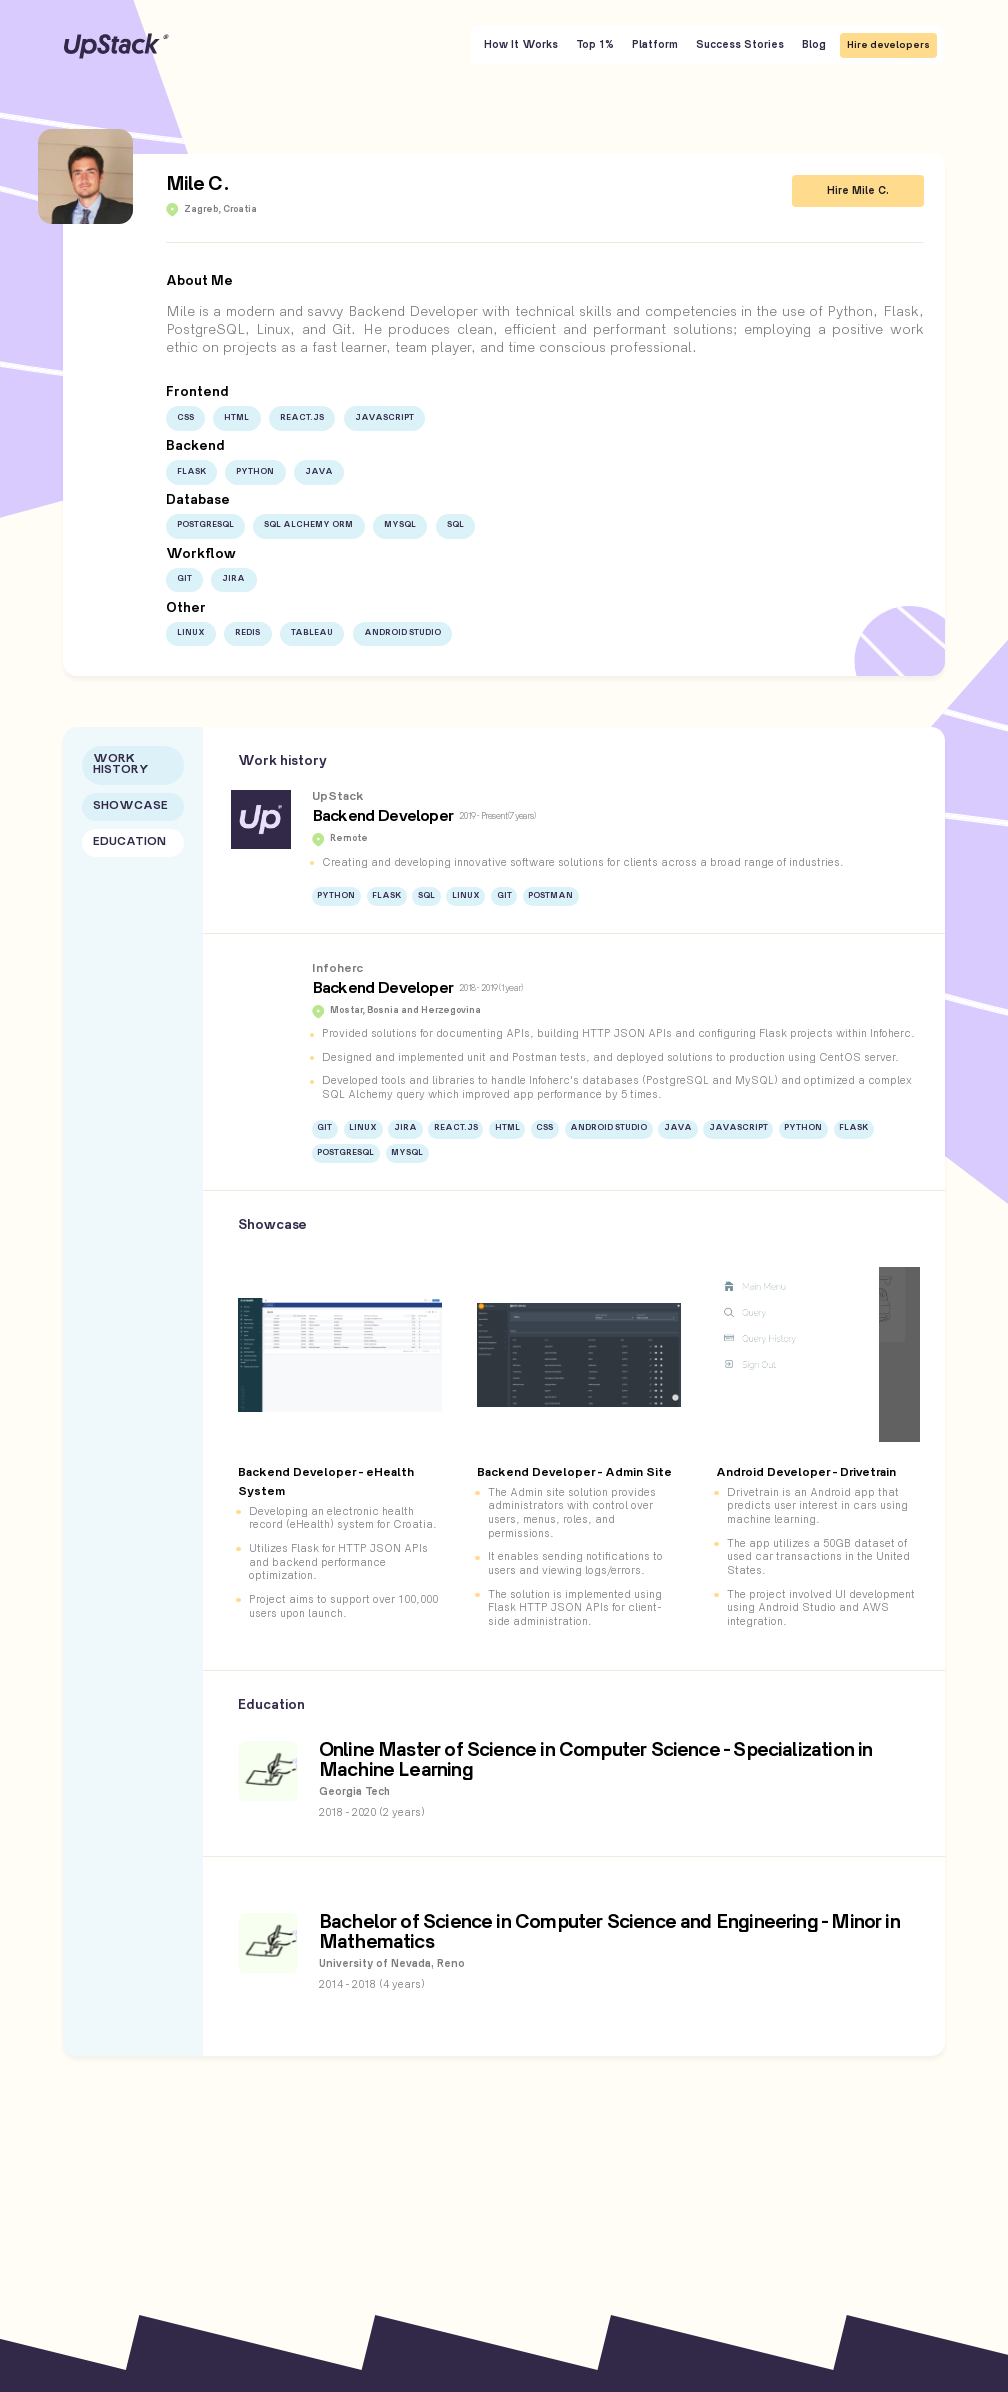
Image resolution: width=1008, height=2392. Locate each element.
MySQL (400, 525)
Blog (814, 45)
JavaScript (384, 418)
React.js (302, 418)
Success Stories (740, 45)
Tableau (312, 633)
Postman (550, 896)
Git (184, 579)
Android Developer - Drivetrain (806, 1473)
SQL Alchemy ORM (308, 525)
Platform (655, 45)
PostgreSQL (205, 525)
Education (129, 842)
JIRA (233, 579)
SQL (455, 525)
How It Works (521, 45)
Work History (121, 765)
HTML (236, 418)
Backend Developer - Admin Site (574, 1473)
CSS (185, 418)
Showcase (130, 806)
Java (319, 472)
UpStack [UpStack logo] (116, 46)
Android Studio (402, 633)
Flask (191, 472)
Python (255, 472)
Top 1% (595, 45)
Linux (191, 633)
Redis (247, 633)
